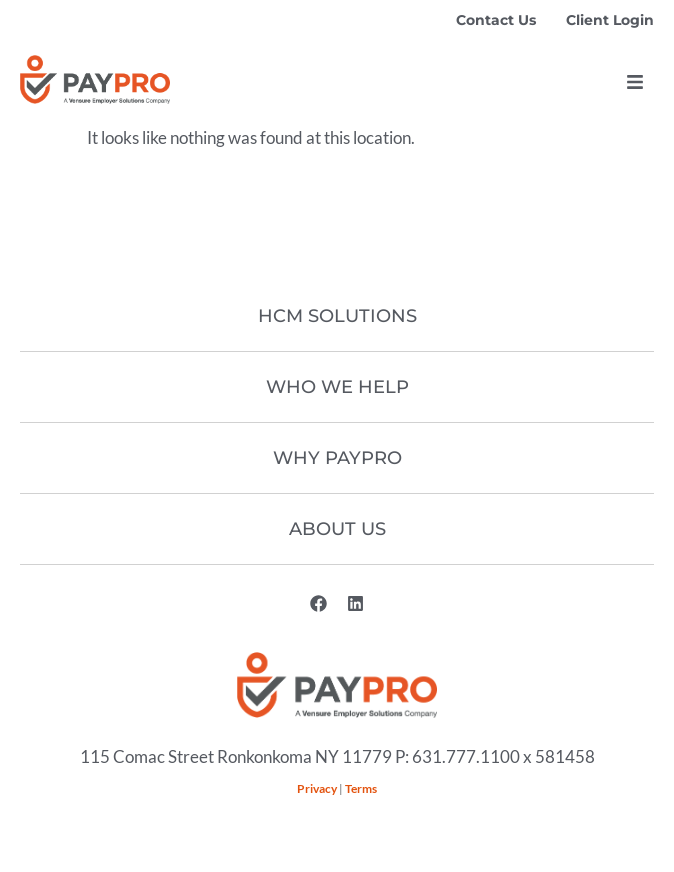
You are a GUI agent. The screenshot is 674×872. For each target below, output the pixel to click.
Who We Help (337, 387)
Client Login (610, 20)
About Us (337, 529)
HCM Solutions (337, 316)
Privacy (317, 788)
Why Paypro (337, 458)
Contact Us (496, 20)
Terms (361, 788)
